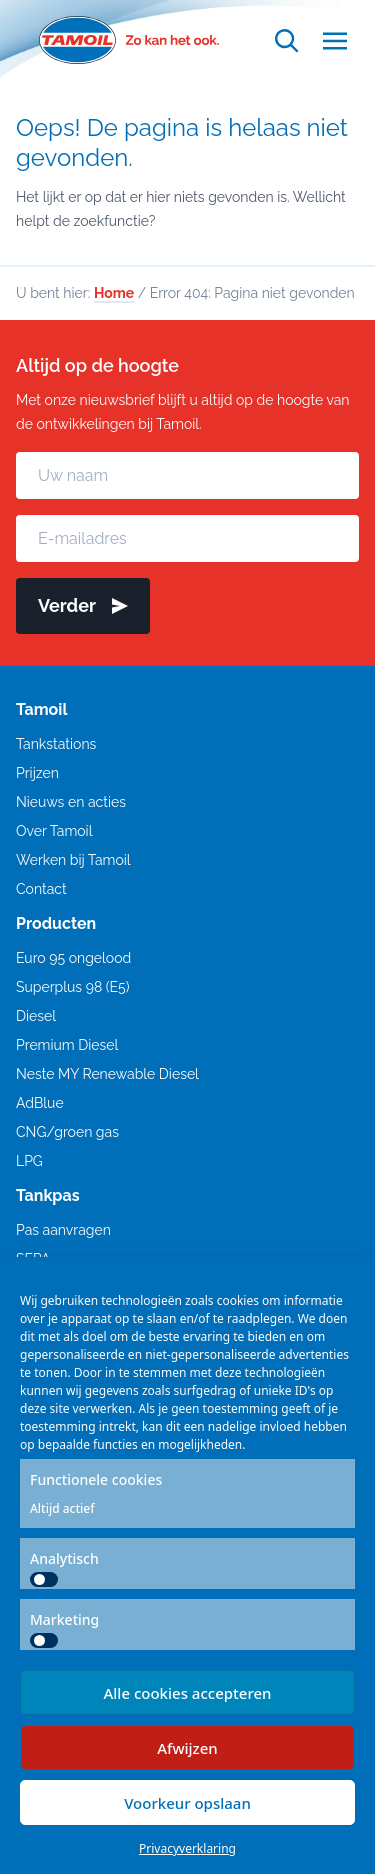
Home (114, 293)
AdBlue (40, 1103)
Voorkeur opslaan (187, 1803)
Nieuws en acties (71, 802)
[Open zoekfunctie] (287, 40)
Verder (83, 605)
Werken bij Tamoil (73, 860)
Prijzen (37, 773)
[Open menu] (335, 40)
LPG (29, 1161)
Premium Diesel (67, 1045)
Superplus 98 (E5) (72, 987)
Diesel (36, 1016)
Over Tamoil (54, 831)
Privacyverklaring (187, 1848)
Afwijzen (187, 1748)
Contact (41, 889)
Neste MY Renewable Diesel (107, 1074)
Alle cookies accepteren (187, 1693)
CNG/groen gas (67, 1132)
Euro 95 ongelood (73, 958)
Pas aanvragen (63, 1230)
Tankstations (56, 744)
